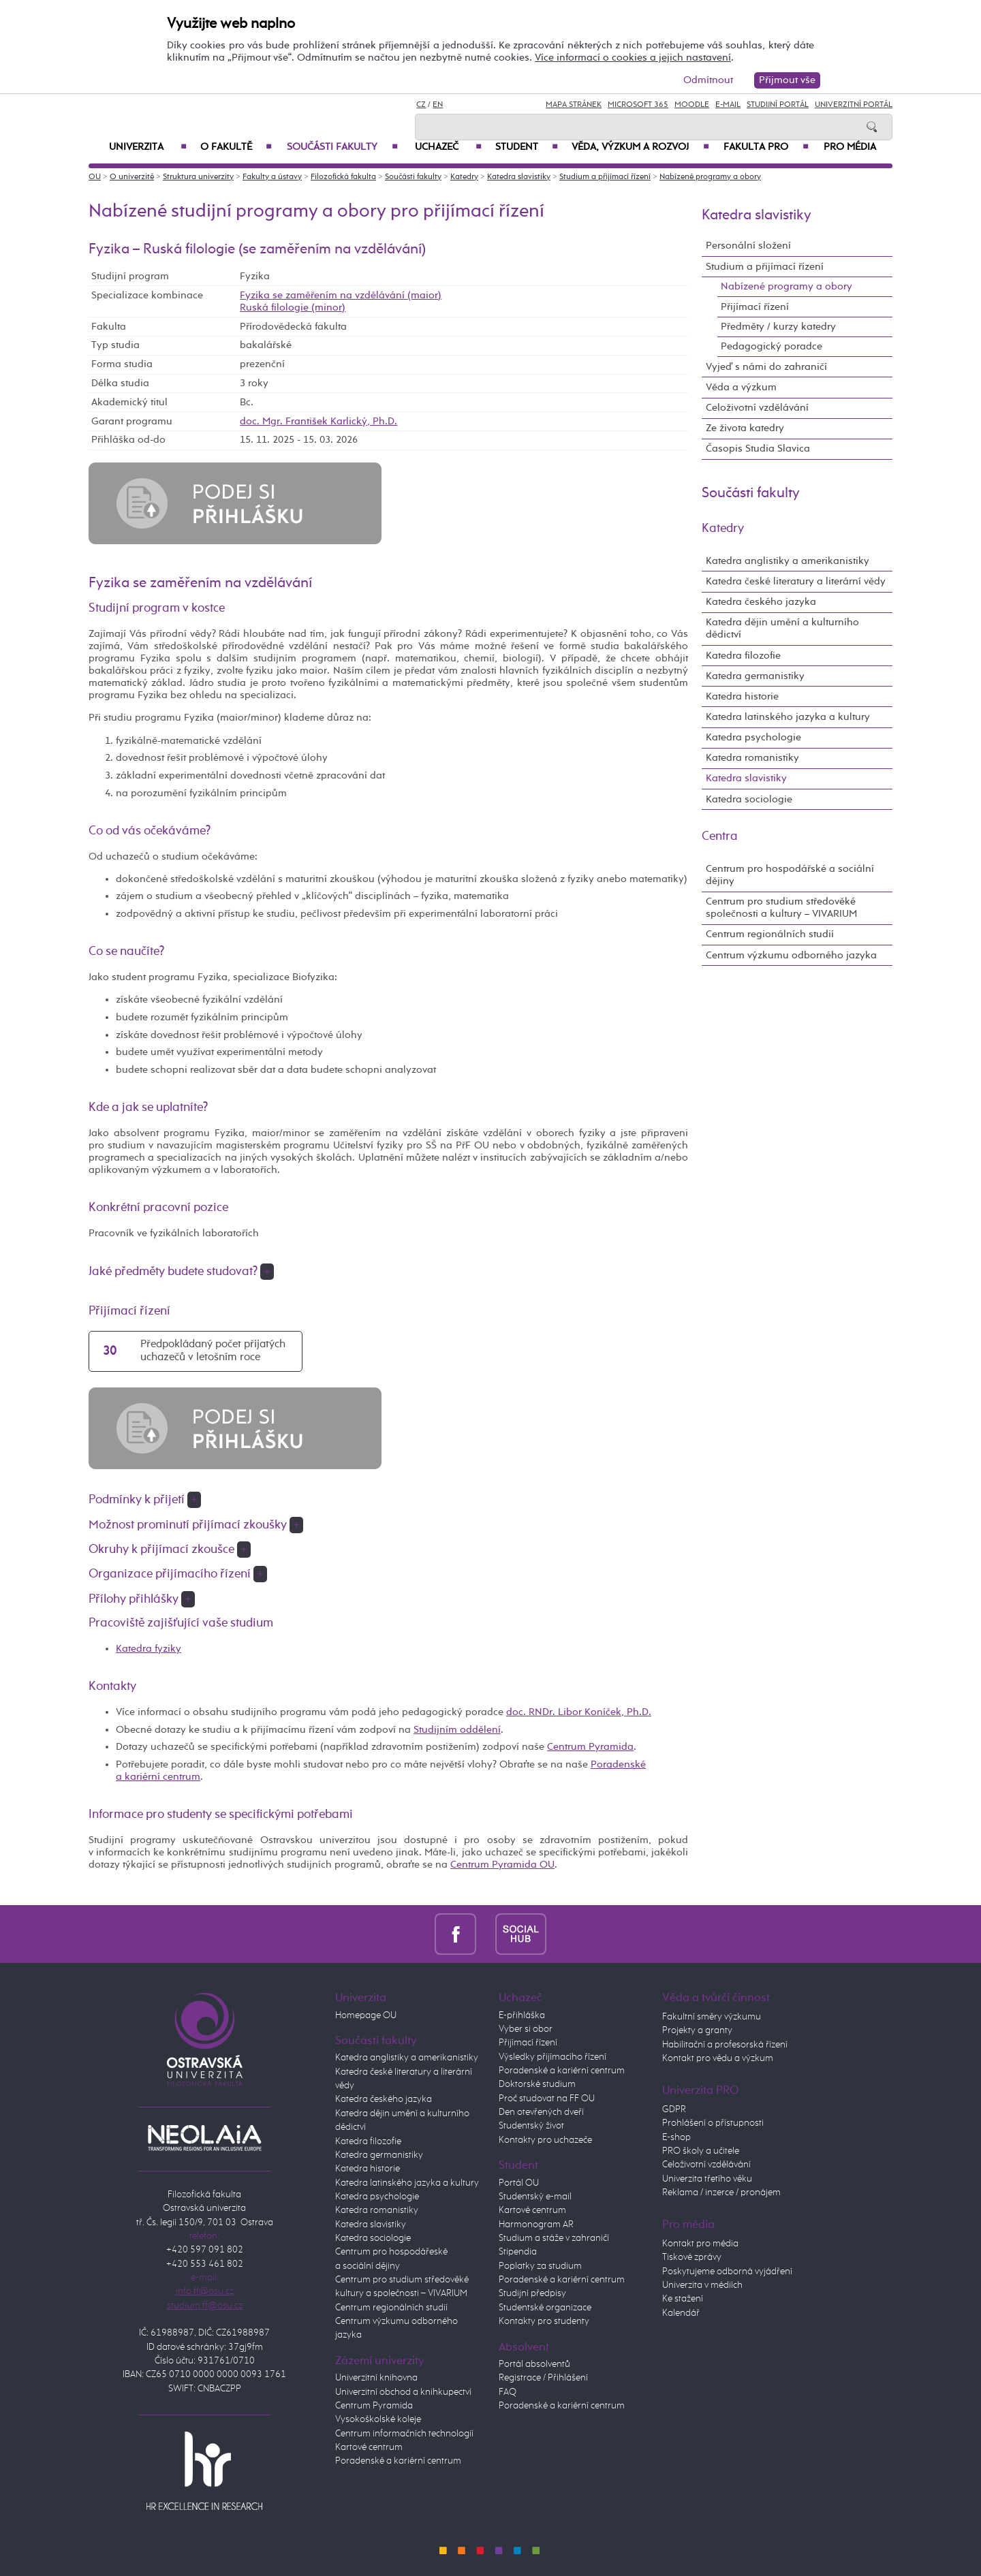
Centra (720, 836)
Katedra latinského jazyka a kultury (788, 717)
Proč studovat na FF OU (547, 2098)
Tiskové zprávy (691, 2257)
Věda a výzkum (741, 387)
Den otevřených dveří (541, 2112)
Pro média (850, 147)
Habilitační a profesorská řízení (725, 2044)
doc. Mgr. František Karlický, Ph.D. (318, 421)
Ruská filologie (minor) (292, 307)
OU (95, 177)
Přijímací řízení (755, 307)
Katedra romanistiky (752, 758)
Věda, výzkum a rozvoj (640, 147)
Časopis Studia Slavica (758, 448)
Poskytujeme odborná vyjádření (727, 2271)
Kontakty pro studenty (544, 2321)
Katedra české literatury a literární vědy (796, 581)
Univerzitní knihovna (376, 2378)
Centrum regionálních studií (770, 934)
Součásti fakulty (342, 147)
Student (526, 147)
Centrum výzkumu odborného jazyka (791, 955)
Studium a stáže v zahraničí (554, 2238)
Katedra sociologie (749, 799)
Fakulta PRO (766, 147)
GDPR (674, 2109)
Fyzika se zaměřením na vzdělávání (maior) (340, 295)
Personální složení (748, 245)
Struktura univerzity (198, 177)
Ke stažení (682, 2299)
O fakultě (236, 147)
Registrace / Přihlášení (543, 2378)
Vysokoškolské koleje (378, 2419)
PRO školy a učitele (700, 2151)
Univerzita (148, 147)
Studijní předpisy (532, 2293)
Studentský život (531, 2126)
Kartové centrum (369, 2447)
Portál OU (519, 2183)
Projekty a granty (697, 2030)
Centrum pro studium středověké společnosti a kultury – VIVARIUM (781, 907)
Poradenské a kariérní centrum (398, 2461)
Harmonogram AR (536, 2224)
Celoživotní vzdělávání (757, 408)
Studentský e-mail (535, 2196)
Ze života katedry (745, 428)
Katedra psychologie (753, 737)
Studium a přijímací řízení (605, 177)
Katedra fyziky (148, 1649)
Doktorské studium (537, 2084)
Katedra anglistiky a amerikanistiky (787, 561)
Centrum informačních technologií (404, 2433)
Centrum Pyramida (590, 1747)
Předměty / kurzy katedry (778, 326)
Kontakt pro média (700, 2243)
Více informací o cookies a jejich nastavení (633, 57)
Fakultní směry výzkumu (711, 2017)
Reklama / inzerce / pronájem (721, 2192)
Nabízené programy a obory (710, 177)
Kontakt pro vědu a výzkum (717, 2058)
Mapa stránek (574, 105)
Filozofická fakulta (343, 177)
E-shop (676, 2137)
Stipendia (518, 2252)
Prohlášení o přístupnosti (713, 2123)
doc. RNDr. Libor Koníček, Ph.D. (578, 1712)
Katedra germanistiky (755, 676)
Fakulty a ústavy (272, 177)
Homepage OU (365, 2015)
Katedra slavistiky (518, 177)
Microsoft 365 (638, 105)
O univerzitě (132, 177)
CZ (421, 105)
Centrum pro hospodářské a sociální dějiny (790, 875)
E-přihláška (522, 2015)
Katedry (464, 177)
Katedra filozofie (743, 655)
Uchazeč (448, 147)
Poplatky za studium (540, 2266)
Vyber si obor (525, 2029)
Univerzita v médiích (702, 2285)
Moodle (691, 105)
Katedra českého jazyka (761, 602)
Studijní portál (778, 105)
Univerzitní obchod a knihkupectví (403, 2392)
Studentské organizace (545, 2307)
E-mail (728, 105)
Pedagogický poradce (771, 346)
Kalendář (681, 2313)
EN (438, 105)
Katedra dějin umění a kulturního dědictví (782, 628)
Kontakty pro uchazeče (545, 2140)
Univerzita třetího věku (707, 2179)
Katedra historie (742, 696)
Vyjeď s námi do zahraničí (766, 367)
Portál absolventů (534, 2364)
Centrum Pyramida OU (502, 1864)
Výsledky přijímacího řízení (552, 2057)
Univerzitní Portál (853, 105)
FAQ (507, 2392)
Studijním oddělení (457, 1730)
